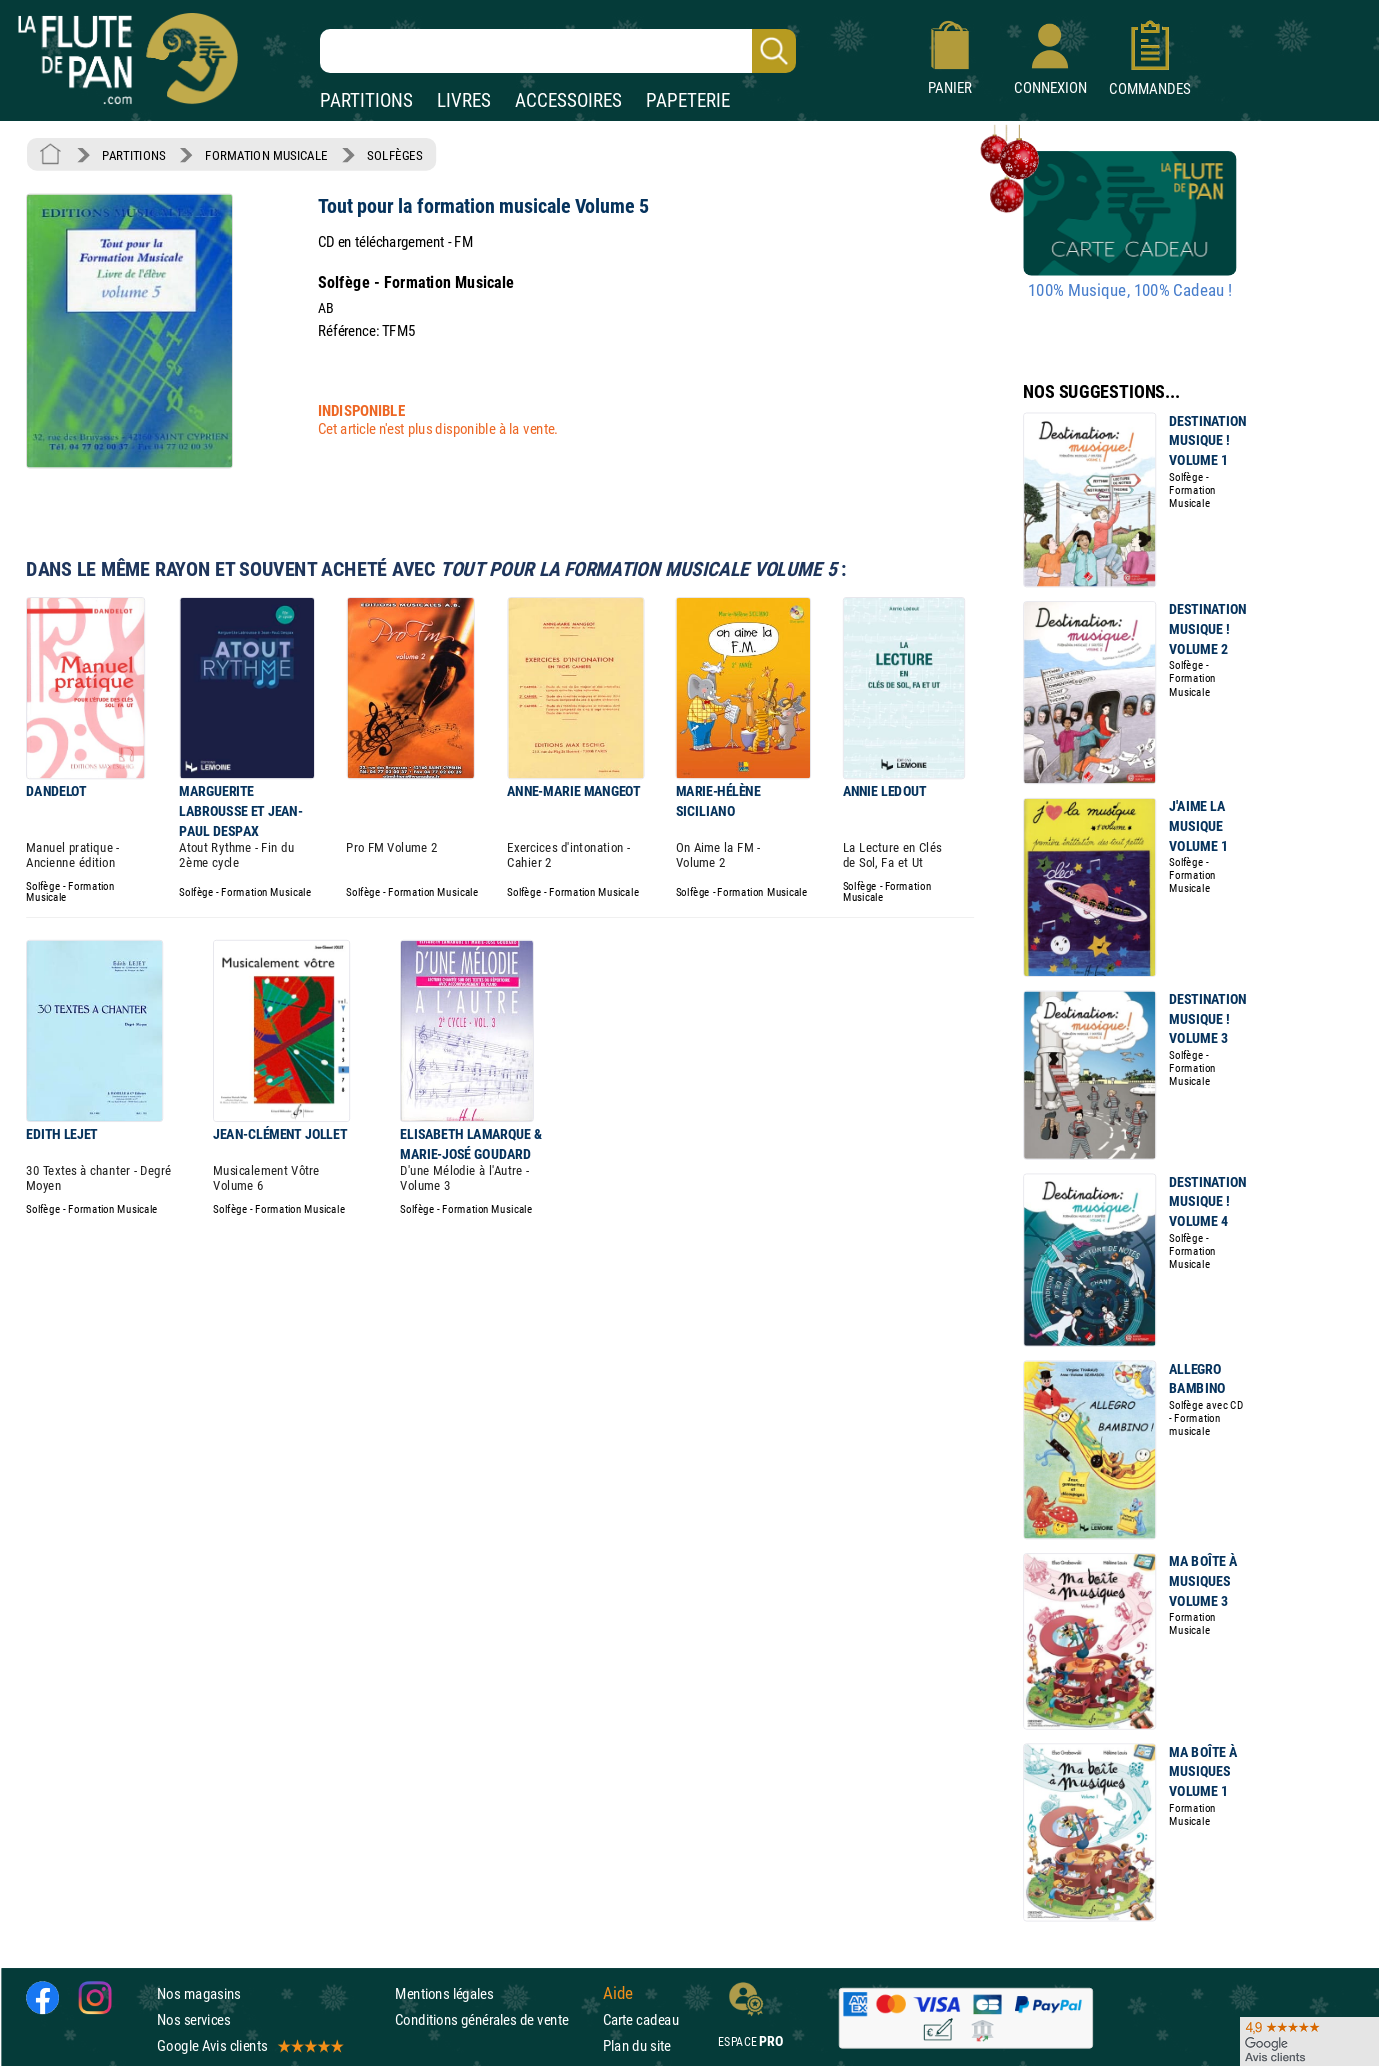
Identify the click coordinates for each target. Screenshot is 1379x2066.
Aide (618, 1993)
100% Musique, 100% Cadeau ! (1130, 291)
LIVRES (464, 100)
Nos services (193, 2019)
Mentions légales (444, 1992)
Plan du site (637, 2045)
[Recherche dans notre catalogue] (558, 51)
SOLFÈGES (394, 155)
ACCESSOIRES (568, 100)
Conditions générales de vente (494, 2019)
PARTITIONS (366, 100)
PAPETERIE (688, 100)
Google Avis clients (249, 2045)
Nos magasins (199, 1992)
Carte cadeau (641, 2019)
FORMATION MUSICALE (266, 155)
